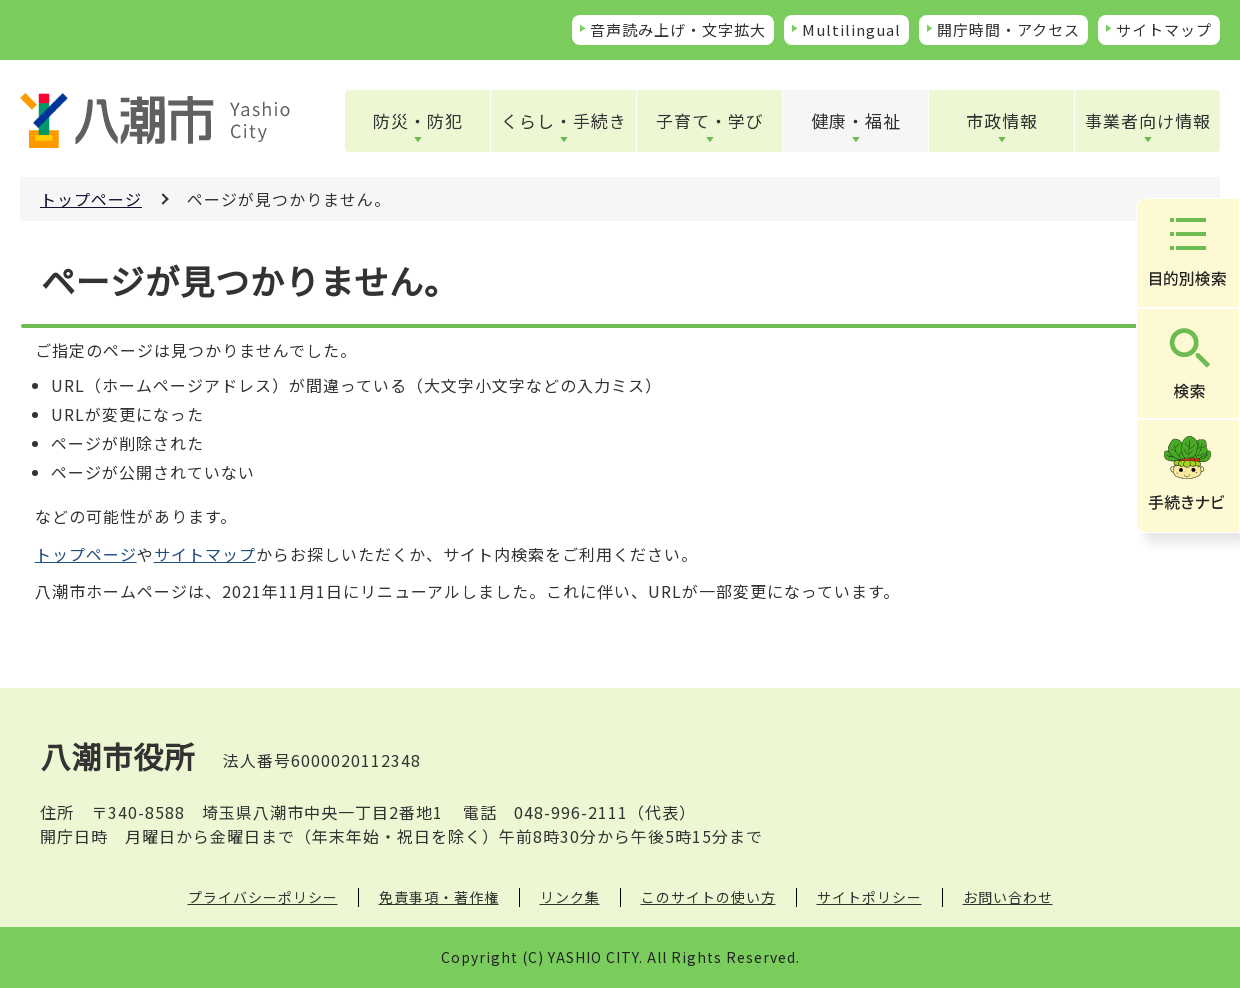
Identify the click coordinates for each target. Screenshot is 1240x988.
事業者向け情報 (1148, 120)
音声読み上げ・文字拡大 (678, 29)
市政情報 (1002, 120)
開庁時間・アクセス (1008, 29)
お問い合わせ (1008, 897)
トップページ (91, 199)
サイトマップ (1164, 29)
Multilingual (851, 29)
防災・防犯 (418, 120)
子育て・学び (710, 120)
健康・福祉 (856, 120)
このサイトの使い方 (708, 897)
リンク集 (570, 897)
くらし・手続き (564, 120)
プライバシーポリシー (263, 897)
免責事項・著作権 (439, 897)
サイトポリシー (869, 897)
